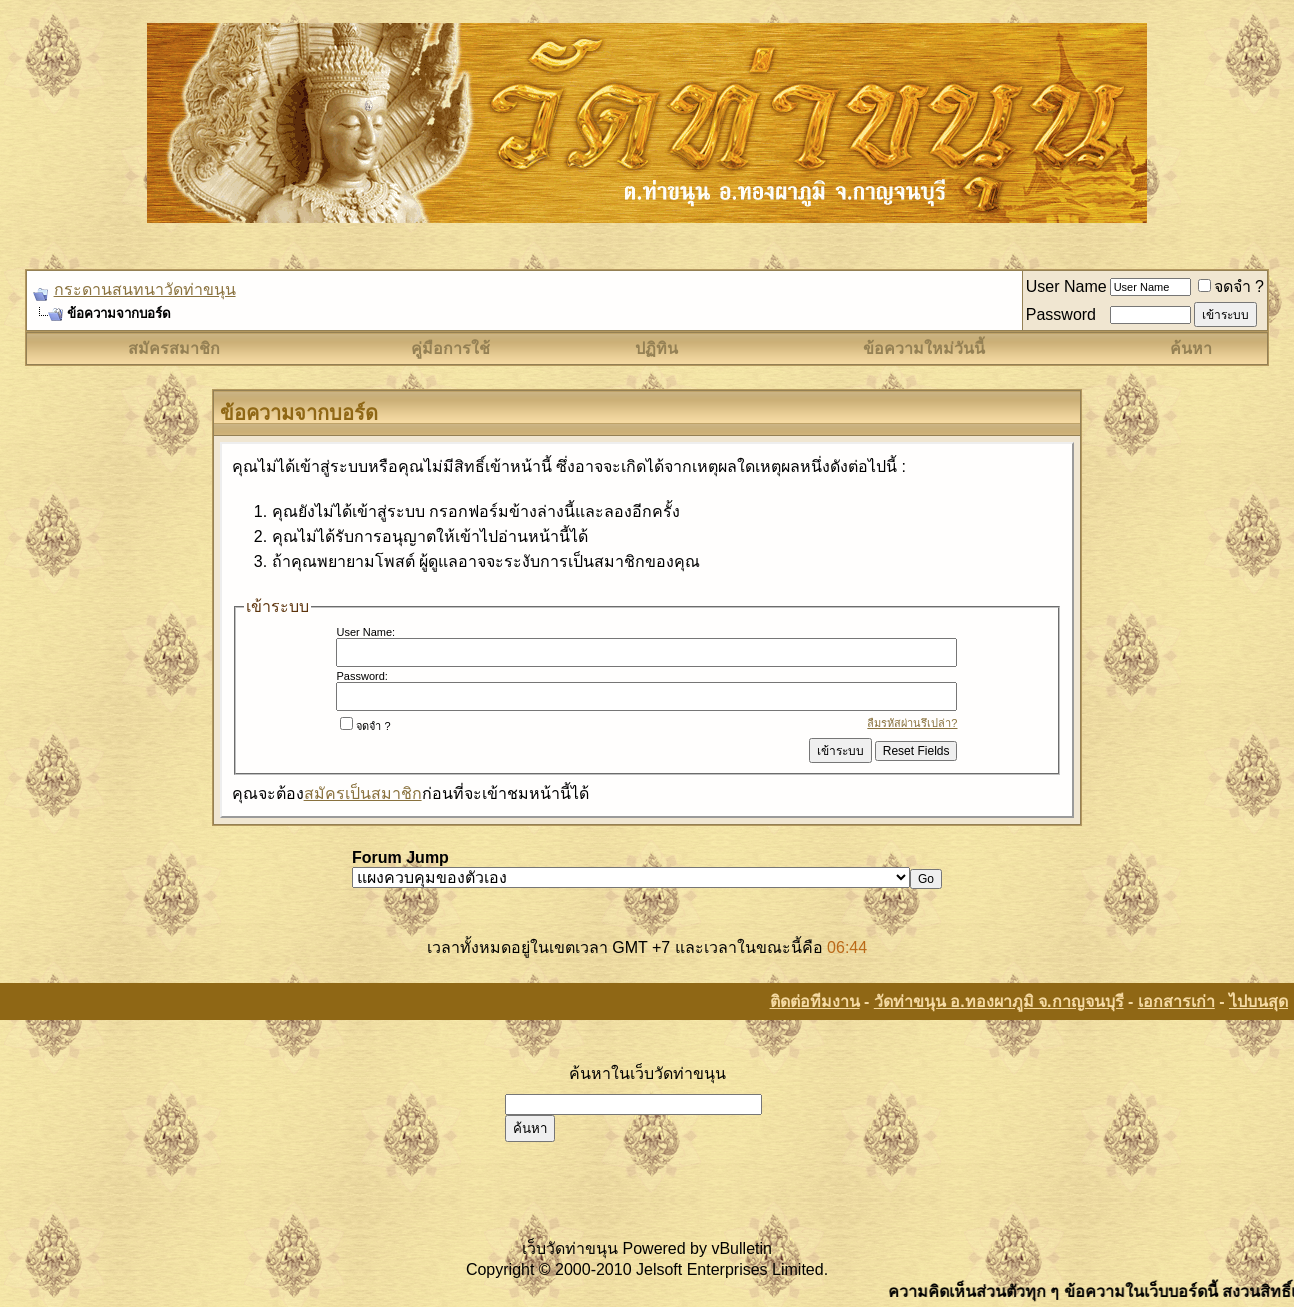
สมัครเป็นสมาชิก (363, 793)
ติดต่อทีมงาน (815, 1001)
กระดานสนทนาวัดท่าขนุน (145, 289)
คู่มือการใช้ (450, 348)
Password (1061, 314)
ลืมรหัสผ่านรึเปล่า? (912, 723)
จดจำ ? (1231, 286)
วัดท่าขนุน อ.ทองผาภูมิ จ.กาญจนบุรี (999, 1001)
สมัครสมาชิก (174, 348)
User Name (1066, 286)
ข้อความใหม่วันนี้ (924, 348)
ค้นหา (1191, 348)
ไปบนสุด (1258, 1001)
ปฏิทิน (656, 348)
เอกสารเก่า (1176, 1001)
